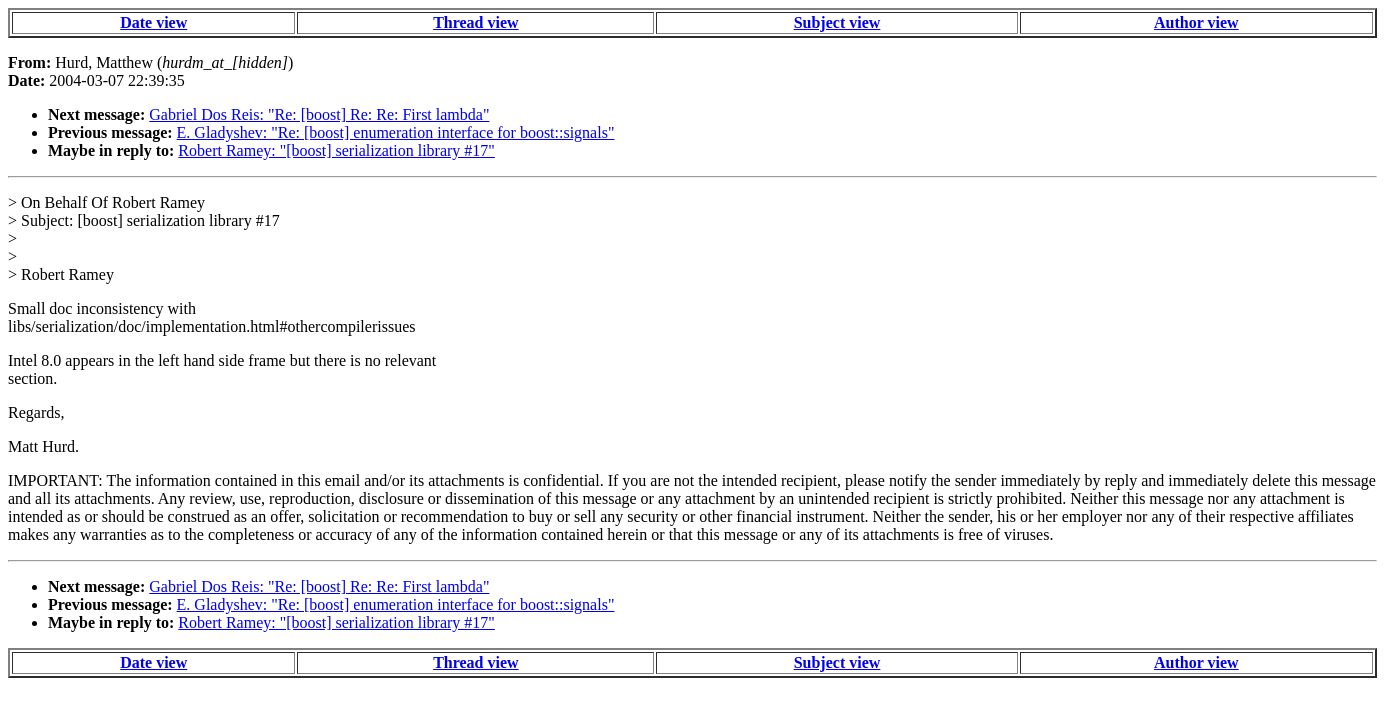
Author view (1196, 22)
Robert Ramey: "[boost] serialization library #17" (336, 150)
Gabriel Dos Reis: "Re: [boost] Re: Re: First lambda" (319, 114)
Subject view (837, 22)
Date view (153, 22)
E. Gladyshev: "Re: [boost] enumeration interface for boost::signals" (396, 132)
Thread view (475, 22)
